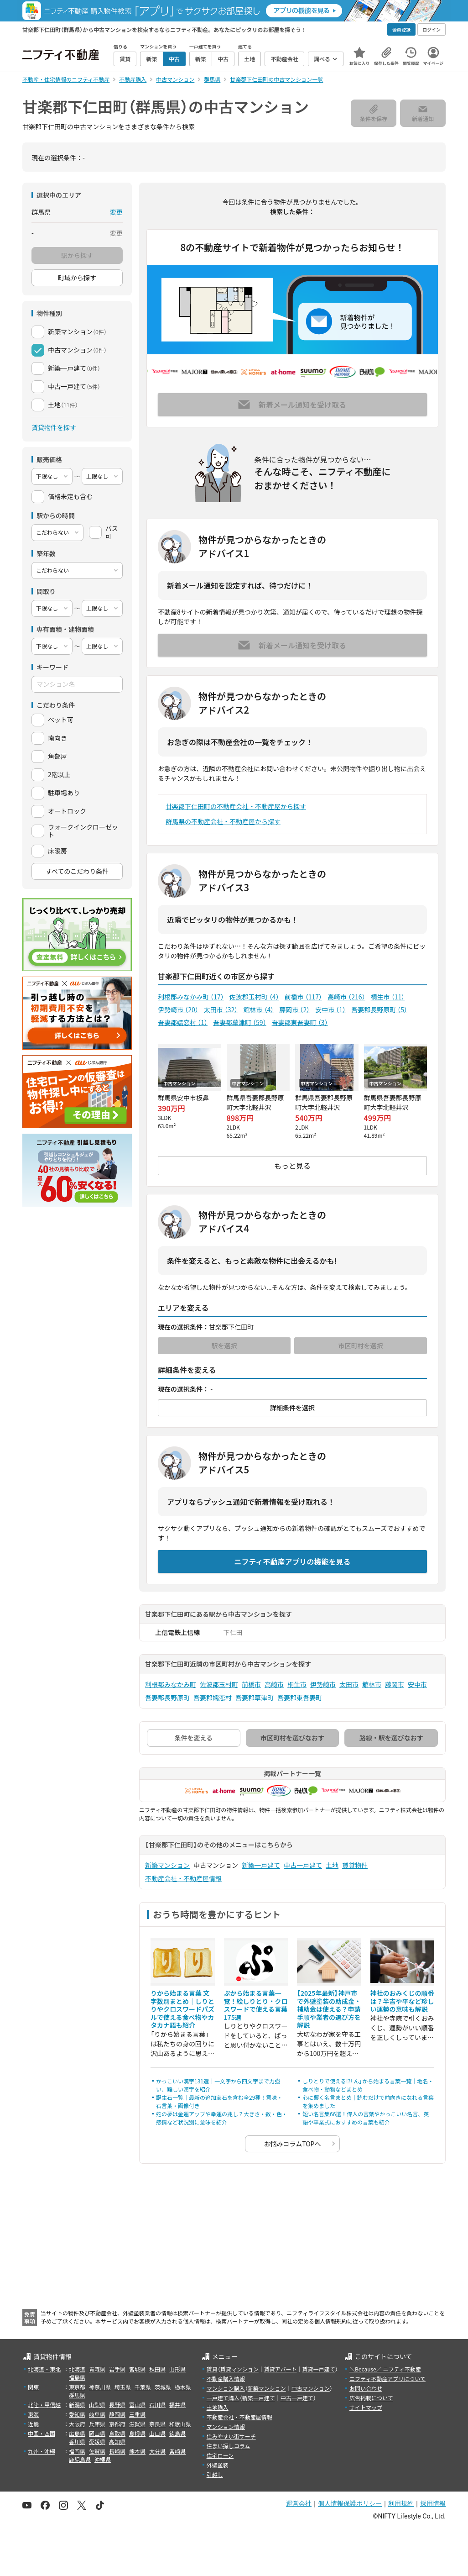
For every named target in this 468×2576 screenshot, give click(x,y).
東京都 (77, 2387)
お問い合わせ (365, 2388)
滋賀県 (137, 2424)
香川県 (77, 2441)
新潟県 (77, 2404)
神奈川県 (100, 2387)
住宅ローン (220, 2455)
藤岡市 (294, 1009)
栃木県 (183, 2387)
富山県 (137, 2404)
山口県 (157, 2433)
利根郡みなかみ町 (191, 996)
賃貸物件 (355, 1865)
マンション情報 (226, 2426)
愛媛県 (97, 2441)
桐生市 (388, 996)
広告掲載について (371, 2398)
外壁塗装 (218, 2465)
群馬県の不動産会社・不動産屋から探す (223, 821)
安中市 (330, 1009)
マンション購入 (226, 2388)
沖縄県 (102, 2459)
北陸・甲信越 (44, 2404)
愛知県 (77, 2414)
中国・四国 (41, 2433)
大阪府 (77, 2424)
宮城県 (137, 2369)
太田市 (221, 1009)
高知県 (117, 2441)
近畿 (33, 2424)
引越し (215, 2474)
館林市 (258, 1009)
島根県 (137, 2433)
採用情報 (433, 2503)
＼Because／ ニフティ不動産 (385, 2369)
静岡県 (117, 2414)
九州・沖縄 (41, 2451)
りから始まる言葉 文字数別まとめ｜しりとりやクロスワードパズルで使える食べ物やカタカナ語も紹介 (182, 2008)
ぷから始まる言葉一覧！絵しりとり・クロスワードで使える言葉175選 (256, 2005)
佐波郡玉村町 (254, 996)
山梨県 (97, 2404)
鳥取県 (117, 2433)
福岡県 (77, 2451)
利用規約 (401, 2503)
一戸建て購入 (223, 2398)
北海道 (77, 2369)
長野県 (117, 2404)
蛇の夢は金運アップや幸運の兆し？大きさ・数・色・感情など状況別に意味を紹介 (221, 2118)
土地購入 (218, 2407)
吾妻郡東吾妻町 (300, 1022)
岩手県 (117, 2369)
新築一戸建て (261, 1865)
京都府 (117, 2424)
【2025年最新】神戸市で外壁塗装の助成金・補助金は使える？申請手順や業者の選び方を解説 (329, 2008)
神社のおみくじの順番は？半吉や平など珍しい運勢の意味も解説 (402, 2000)
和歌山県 (180, 2424)
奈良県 (157, 2424)
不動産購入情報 (226, 2378)
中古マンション (310, 2388)
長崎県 (117, 2451)
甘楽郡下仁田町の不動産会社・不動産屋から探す (236, 806)
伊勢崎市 (178, 1009)
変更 (116, 211)
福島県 (77, 2377)
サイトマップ (365, 2407)
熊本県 (137, 2451)
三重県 (137, 2414)
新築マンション (167, 1865)
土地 (332, 1865)
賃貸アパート (280, 2369)
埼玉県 (122, 2387)
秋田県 (157, 2369)
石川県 (157, 2404)
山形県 (177, 2369)
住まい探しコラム (228, 2446)
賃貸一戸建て (318, 2369)
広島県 (77, 2433)
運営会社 (299, 2503)
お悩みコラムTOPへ (292, 2143)
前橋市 (303, 996)
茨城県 (163, 2387)
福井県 (177, 2404)
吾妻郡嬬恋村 (183, 1022)
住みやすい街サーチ (231, 2436)
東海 (33, 2414)
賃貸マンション (239, 2369)
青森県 (97, 2369)
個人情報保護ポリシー (350, 2503)
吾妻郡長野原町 (379, 1009)
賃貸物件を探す (53, 427)
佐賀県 (97, 2451)
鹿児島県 (80, 2459)
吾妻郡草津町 (239, 1022)
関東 (33, 2387)
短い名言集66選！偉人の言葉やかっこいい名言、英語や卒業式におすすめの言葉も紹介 (365, 2118)
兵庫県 (97, 2424)
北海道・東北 (44, 2369)
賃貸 (212, 2369)
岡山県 (97, 2433)
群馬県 (77, 2395)
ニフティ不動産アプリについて (387, 2378)
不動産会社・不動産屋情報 (183, 1878)
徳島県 (177, 2433)
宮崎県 (177, 2451)
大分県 (157, 2451)
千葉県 (143, 2387)
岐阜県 (97, 2414)
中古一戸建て (303, 1865)
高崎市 (346, 996)
